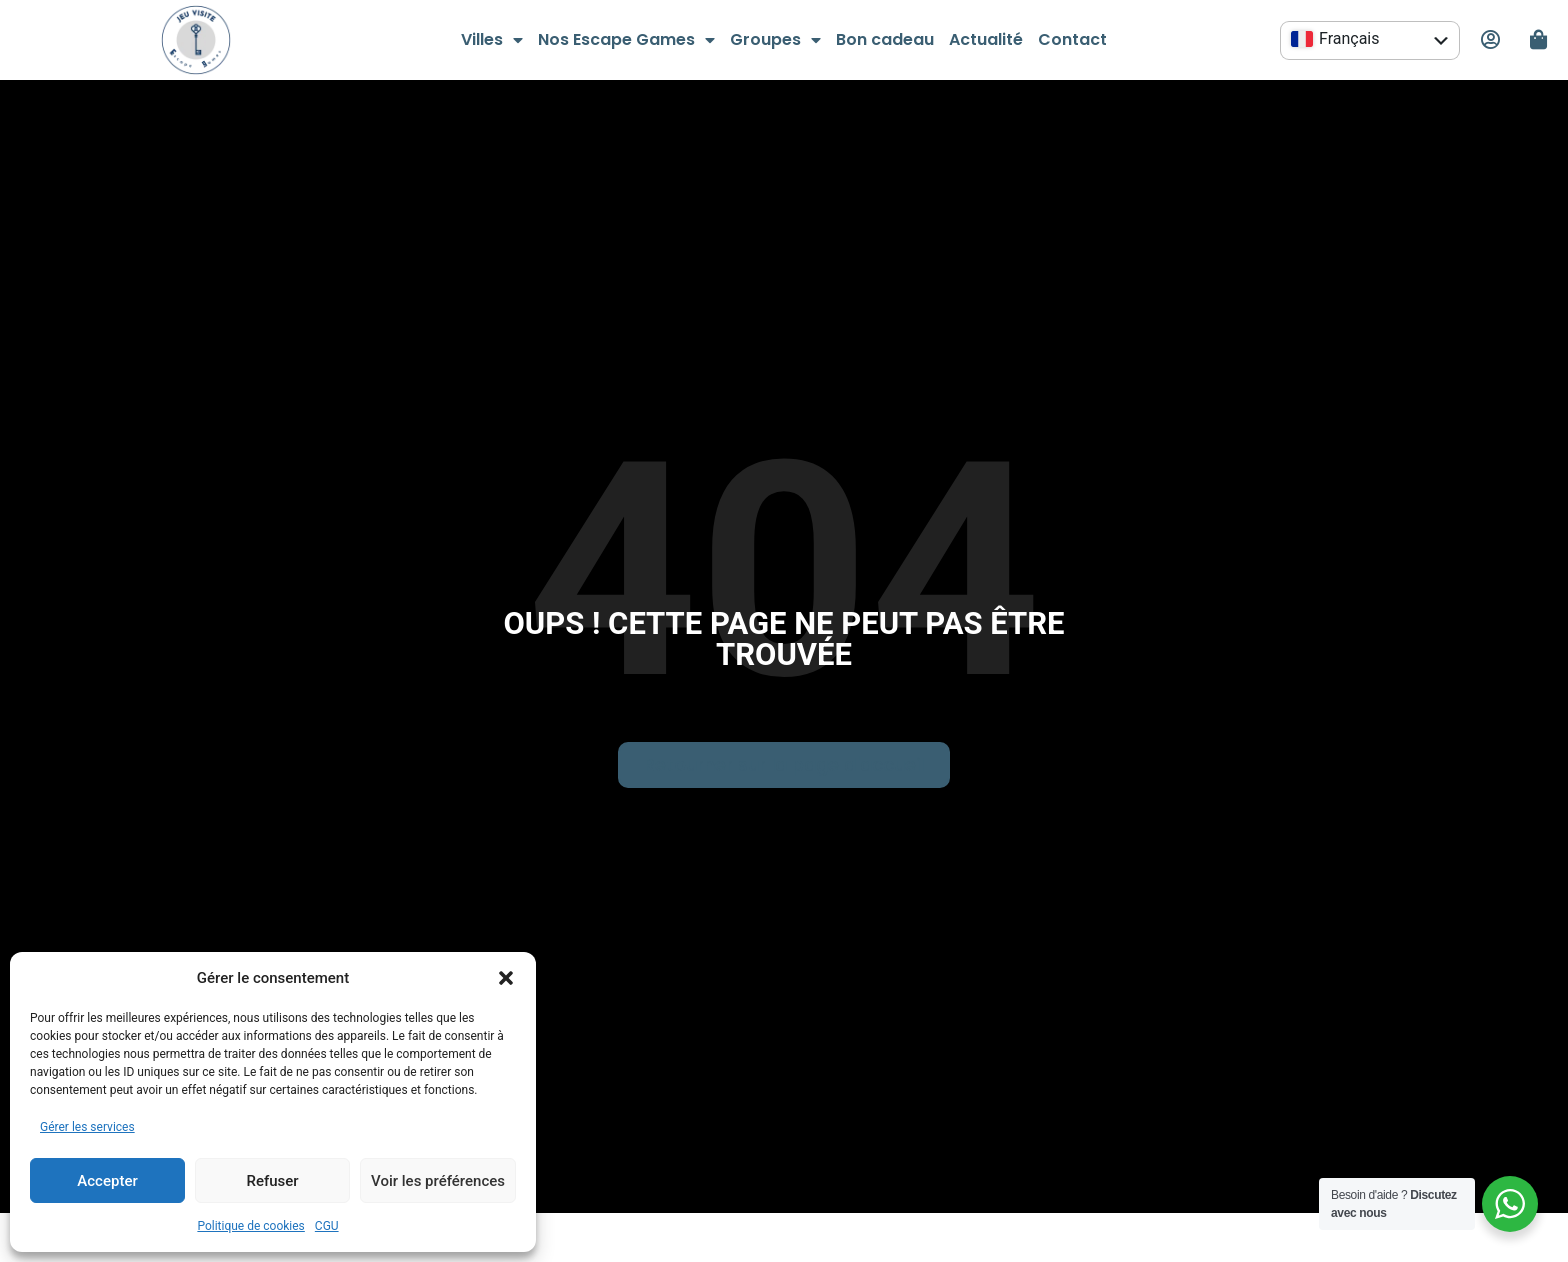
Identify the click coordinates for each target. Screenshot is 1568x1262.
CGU (327, 1226)
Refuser (272, 1181)
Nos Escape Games (626, 40)
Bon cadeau (885, 39)
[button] (506, 978)
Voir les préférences (438, 1181)
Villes (492, 40)
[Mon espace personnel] (1490, 40)
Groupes (775, 40)
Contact (1072, 39)
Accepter (107, 1181)
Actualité (986, 39)
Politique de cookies (250, 1226)
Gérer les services (87, 1127)
